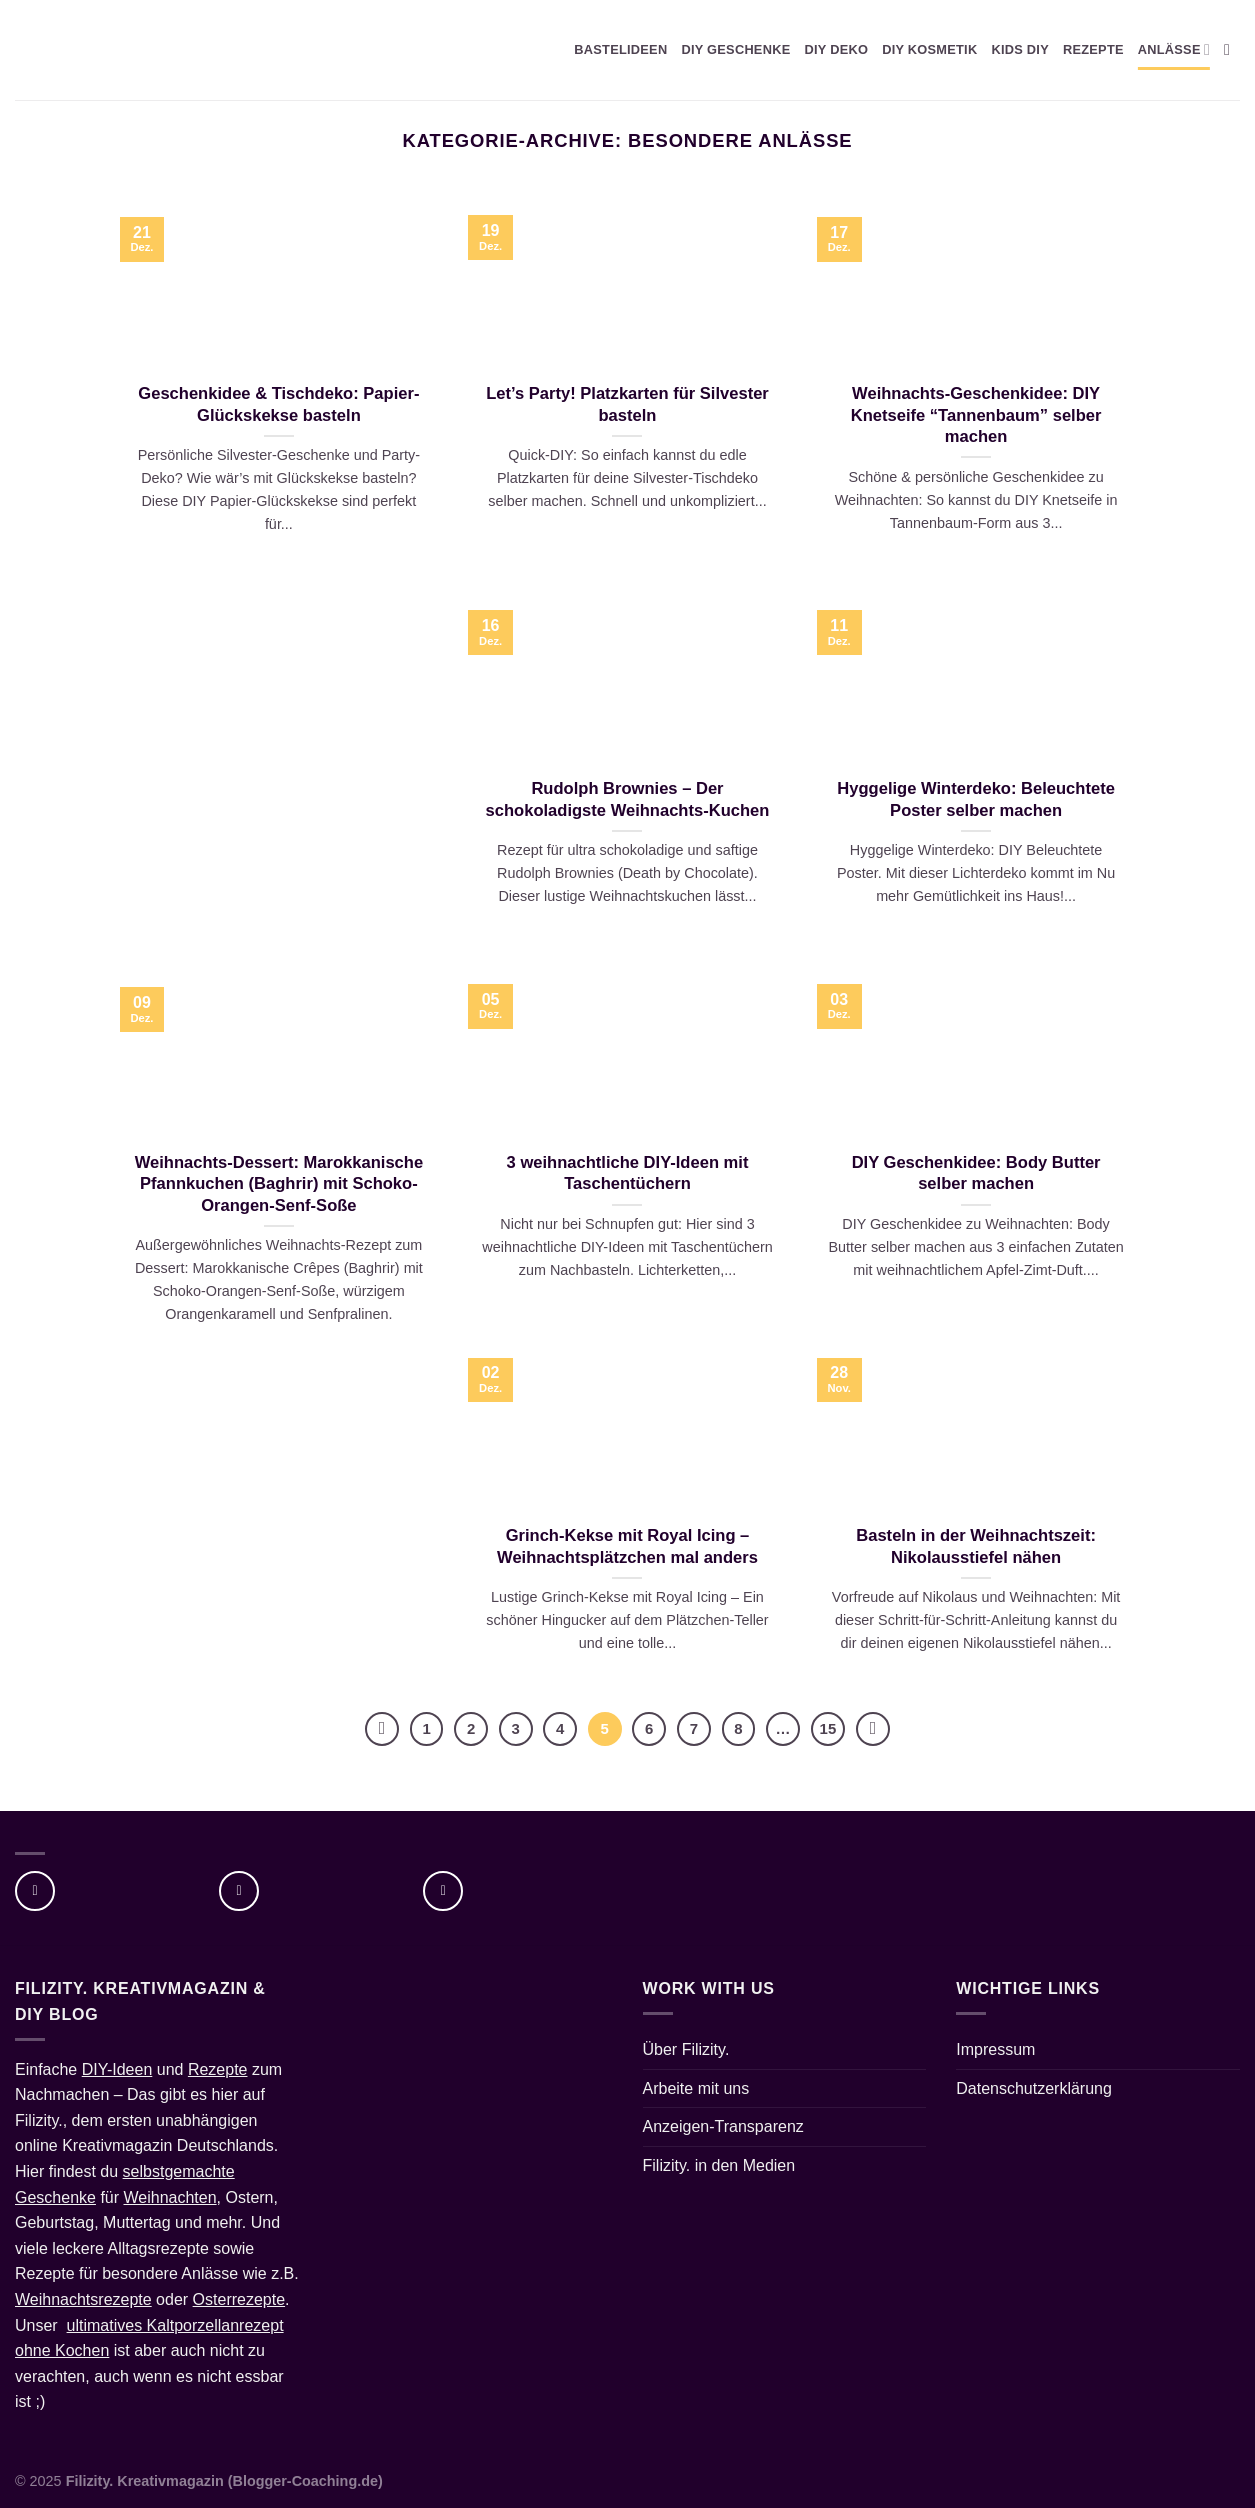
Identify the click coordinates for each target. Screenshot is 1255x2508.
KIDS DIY (1020, 49)
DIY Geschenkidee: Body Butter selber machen (976, 1173)
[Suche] (1232, 49)
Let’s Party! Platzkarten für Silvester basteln (627, 404)
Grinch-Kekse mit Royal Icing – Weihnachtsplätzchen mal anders (627, 1546)
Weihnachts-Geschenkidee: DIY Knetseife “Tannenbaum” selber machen (976, 415)
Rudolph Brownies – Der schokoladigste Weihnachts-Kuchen (628, 799)
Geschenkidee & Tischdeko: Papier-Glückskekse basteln (278, 404)
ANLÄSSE (1174, 49)
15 (828, 1728)
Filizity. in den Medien (719, 2165)
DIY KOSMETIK (929, 49)
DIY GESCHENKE (735, 49)
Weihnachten (170, 2197)
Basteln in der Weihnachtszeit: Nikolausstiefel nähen (976, 1546)
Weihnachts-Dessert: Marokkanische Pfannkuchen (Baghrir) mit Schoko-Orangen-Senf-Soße (279, 1184)
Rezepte (218, 2069)
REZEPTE (1093, 49)
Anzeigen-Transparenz (723, 2126)
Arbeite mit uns (696, 2088)
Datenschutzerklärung (1034, 2088)
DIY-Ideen (117, 2069)
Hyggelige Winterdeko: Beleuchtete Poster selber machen (976, 799)
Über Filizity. (686, 2049)
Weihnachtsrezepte (83, 2299)
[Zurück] (382, 1729)
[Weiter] (873, 1729)
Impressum (995, 2049)
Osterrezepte (239, 2299)
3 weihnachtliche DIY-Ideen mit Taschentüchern (628, 1173)
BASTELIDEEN (620, 49)
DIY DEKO (836, 49)
